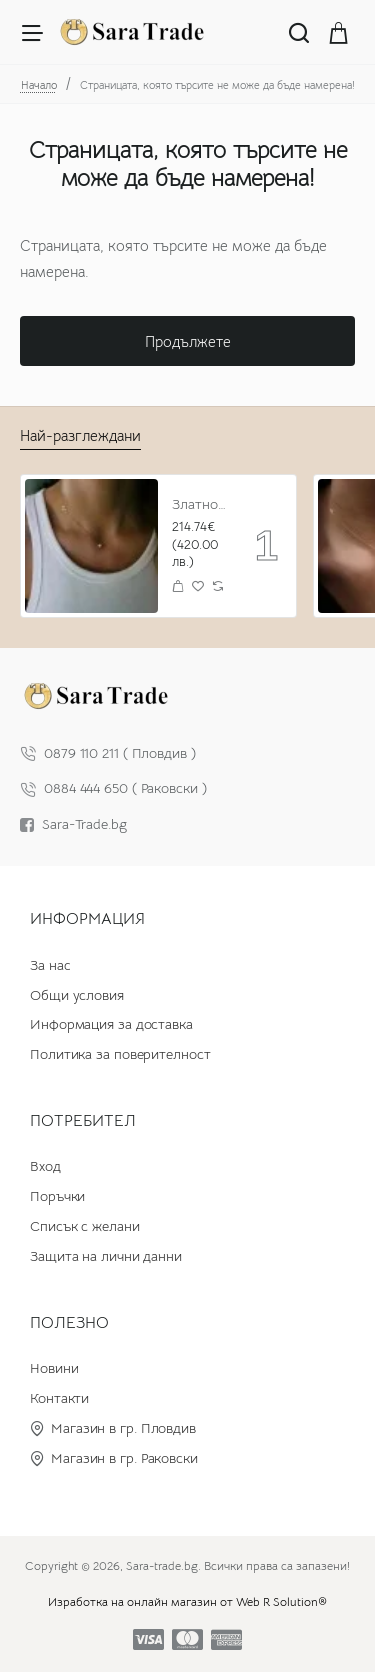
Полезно (69, 1323)
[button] (178, 585)
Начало (39, 85)
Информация (87, 919)
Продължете (188, 341)
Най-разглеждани (80, 435)
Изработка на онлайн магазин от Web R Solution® (187, 1601)
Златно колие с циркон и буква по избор (199, 504)
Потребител (83, 1121)
